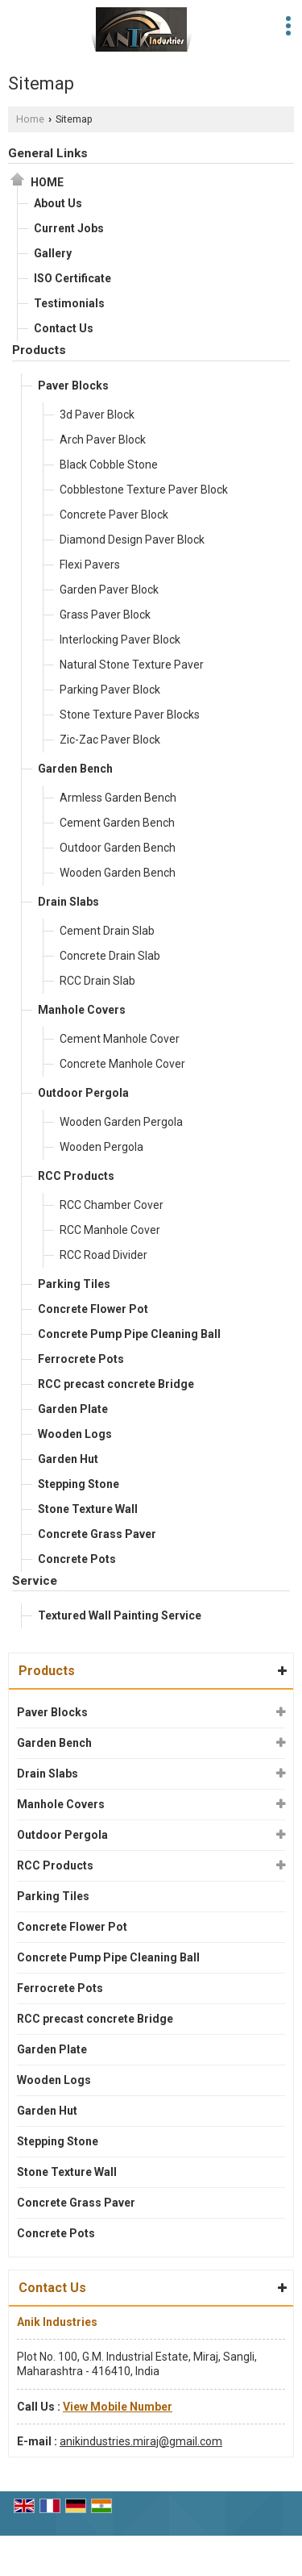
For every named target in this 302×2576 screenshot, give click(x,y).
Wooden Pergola (101, 1146)
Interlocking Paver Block (120, 639)
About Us (58, 203)
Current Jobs (69, 228)
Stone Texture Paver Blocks (130, 714)
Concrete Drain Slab (110, 955)
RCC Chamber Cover (111, 1204)
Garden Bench (75, 768)
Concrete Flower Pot (93, 1309)
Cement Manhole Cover (120, 1038)
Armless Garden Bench (118, 797)
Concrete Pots (77, 1559)
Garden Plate (73, 1409)
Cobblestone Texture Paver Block (144, 489)
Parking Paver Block (110, 689)
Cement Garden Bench (117, 822)
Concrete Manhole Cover (122, 1063)
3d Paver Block (97, 414)
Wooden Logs (75, 1434)
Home (30, 119)
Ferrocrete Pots (81, 1359)
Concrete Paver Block (114, 514)
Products (39, 350)
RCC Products (76, 1175)
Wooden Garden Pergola (121, 1121)
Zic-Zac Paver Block (110, 739)
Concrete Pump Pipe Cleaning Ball (129, 1334)
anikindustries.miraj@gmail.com (141, 2441)
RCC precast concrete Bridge (116, 1384)
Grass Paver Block (105, 614)
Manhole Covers (82, 1009)
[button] (117, 2406)
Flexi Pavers (90, 564)
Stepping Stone (78, 1484)
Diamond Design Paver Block (132, 539)
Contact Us (63, 328)
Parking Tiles (74, 1284)
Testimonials (69, 303)
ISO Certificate (72, 278)
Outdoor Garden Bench (118, 847)
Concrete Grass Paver (97, 1534)
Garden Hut (68, 1459)
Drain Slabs (68, 901)
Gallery (53, 253)
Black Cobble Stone (109, 464)
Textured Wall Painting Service (119, 1615)
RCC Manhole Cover (110, 1229)
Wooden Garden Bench (118, 872)
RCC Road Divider (103, 1254)
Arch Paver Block (103, 439)
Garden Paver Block (109, 589)
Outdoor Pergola (83, 1092)
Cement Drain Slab (107, 930)
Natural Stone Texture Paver (132, 664)
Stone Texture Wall (88, 1509)
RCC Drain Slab (97, 980)
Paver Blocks (73, 385)
